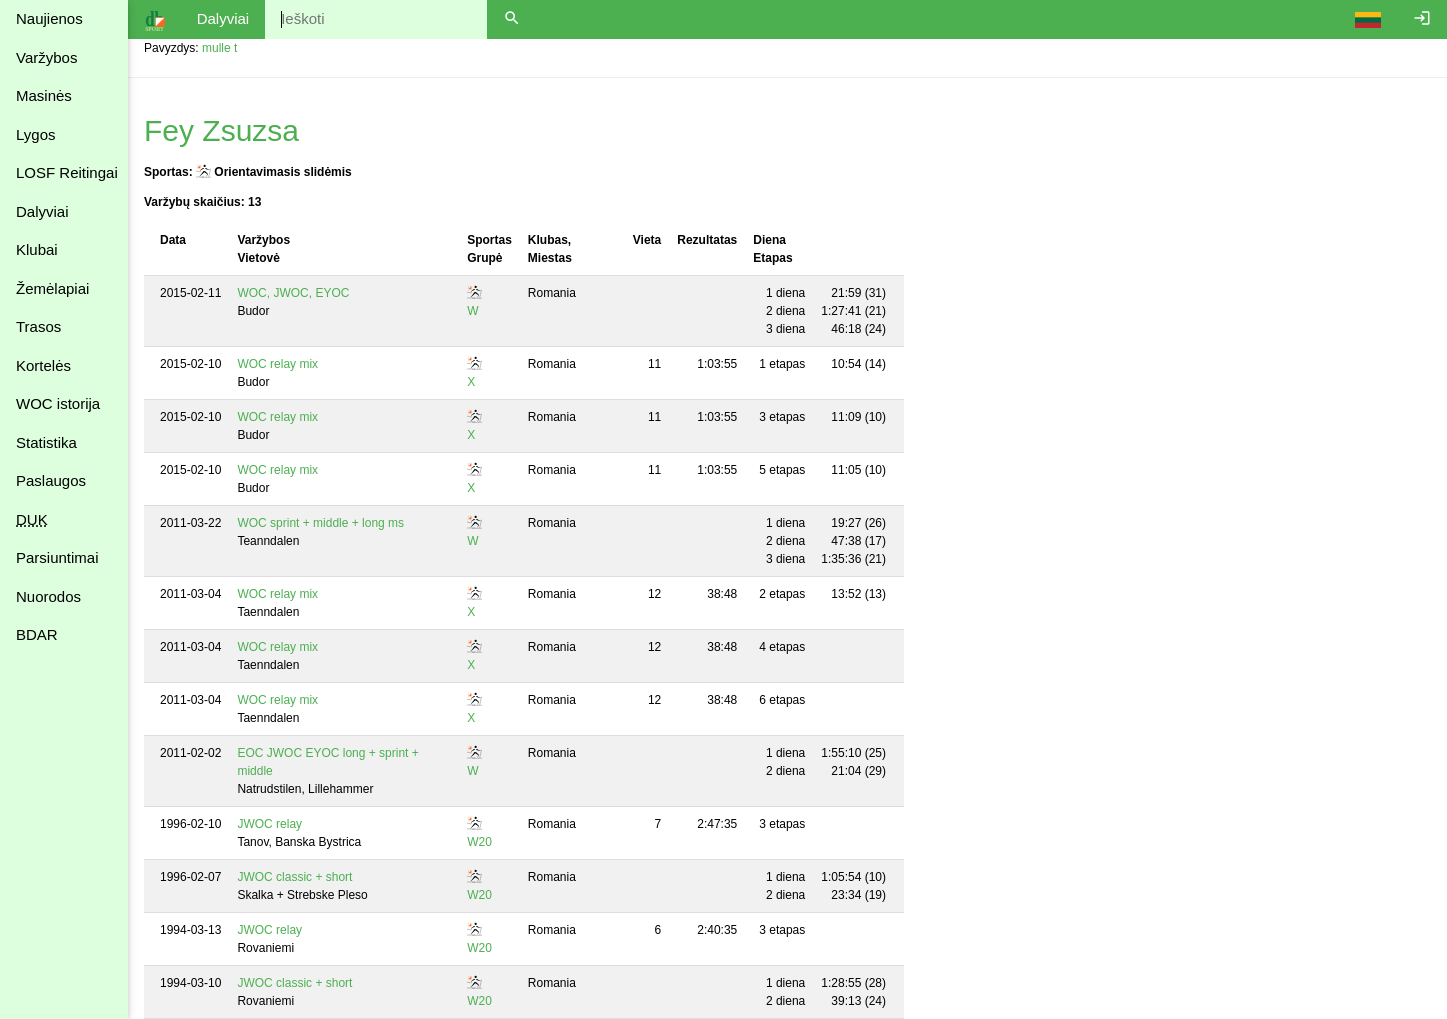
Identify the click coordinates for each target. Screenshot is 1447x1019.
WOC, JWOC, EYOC (293, 293)
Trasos (38, 326)
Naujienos (49, 18)
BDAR (37, 634)
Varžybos (46, 57)
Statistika (46, 442)
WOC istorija (58, 403)
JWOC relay (269, 824)
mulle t (219, 48)
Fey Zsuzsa (221, 130)
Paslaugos (51, 480)
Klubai (37, 249)
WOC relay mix (277, 364)
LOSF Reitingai (67, 172)
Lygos (35, 134)
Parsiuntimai (57, 557)
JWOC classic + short (294, 877)
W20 (479, 842)
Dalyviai (42, 211)
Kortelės (43, 365)
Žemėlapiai (52, 288)
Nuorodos (48, 596)
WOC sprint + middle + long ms (320, 523)
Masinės (44, 95)
